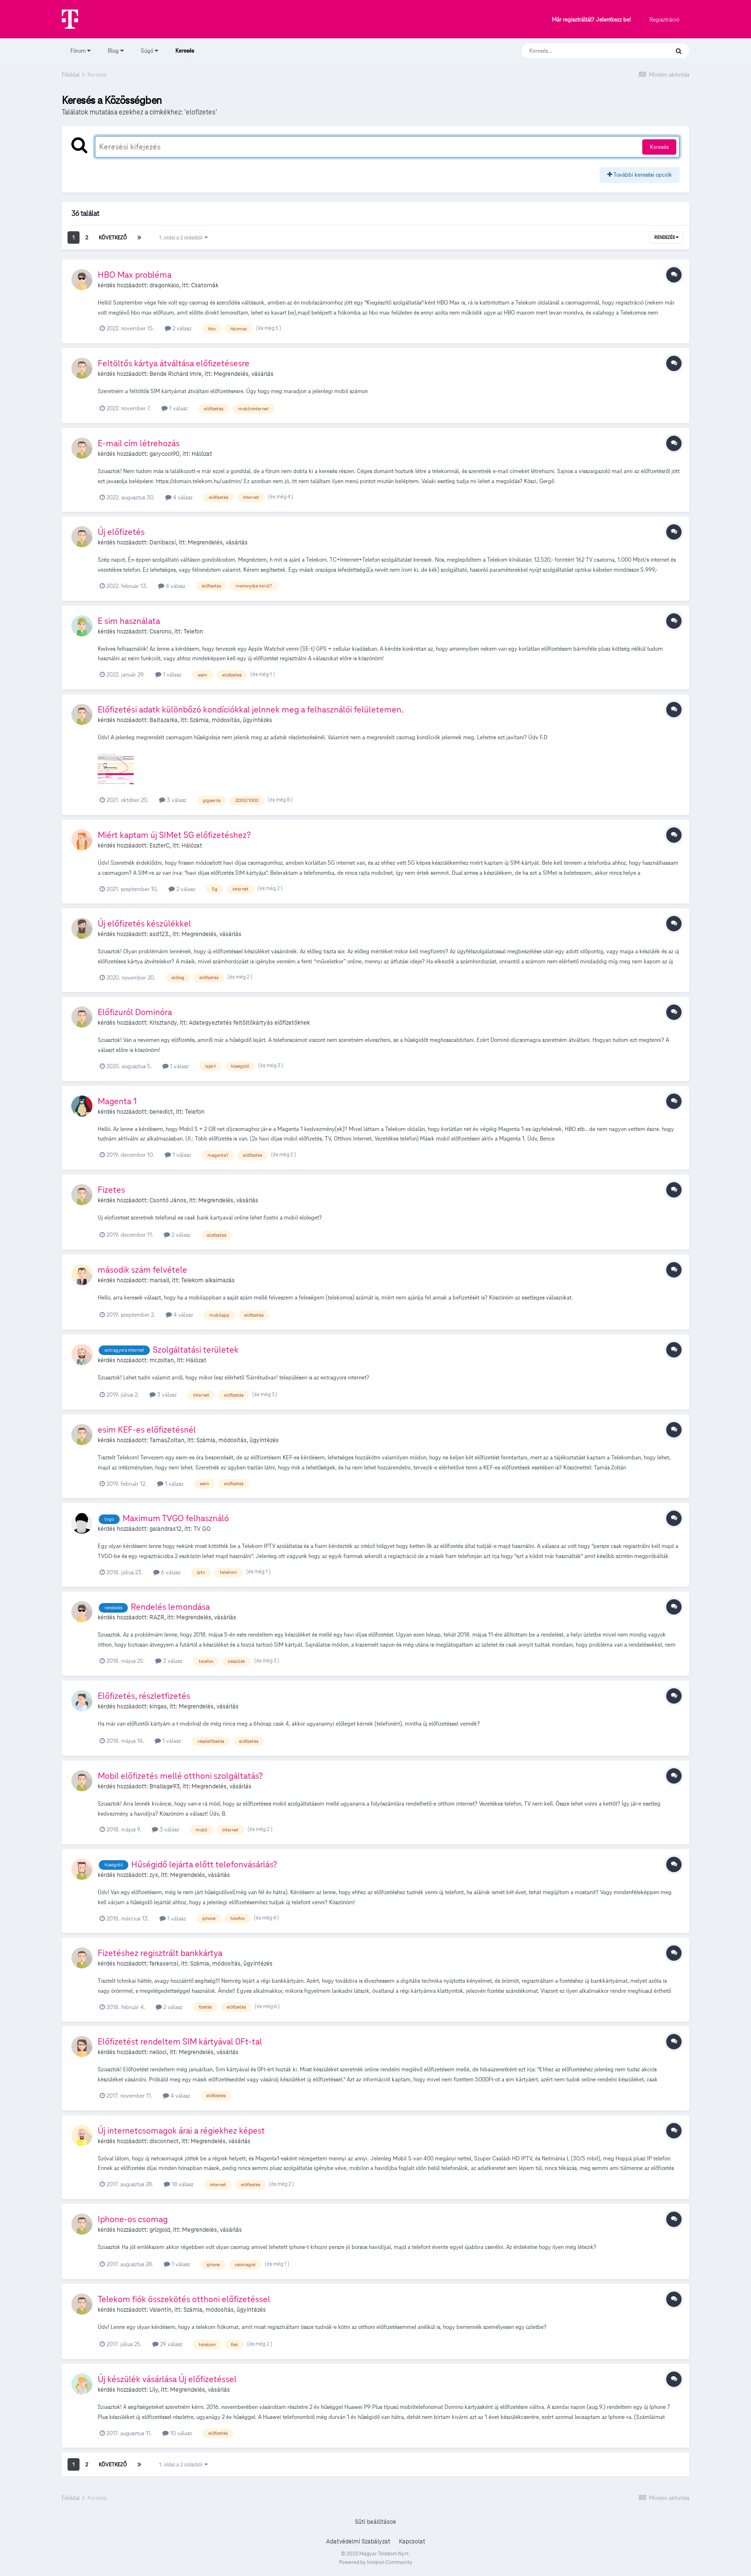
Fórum (80, 50)
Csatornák (204, 285)
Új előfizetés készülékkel (144, 923)
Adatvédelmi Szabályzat (358, 2541)
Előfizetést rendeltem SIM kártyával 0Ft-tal (180, 2041)
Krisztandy (163, 1023)
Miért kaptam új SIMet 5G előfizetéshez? (174, 834)
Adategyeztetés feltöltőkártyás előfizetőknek (249, 1023)
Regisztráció (664, 19)
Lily (153, 2390)
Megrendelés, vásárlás (243, 374)
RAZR (156, 1617)
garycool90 (164, 454)
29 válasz (167, 2344)
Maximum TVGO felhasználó (176, 1518)
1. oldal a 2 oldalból (183, 237)
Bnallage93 (164, 1786)
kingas (158, 1706)
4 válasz (179, 497)
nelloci (158, 2052)
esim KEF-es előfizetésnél (147, 1429)
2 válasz (178, 328)
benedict (161, 1112)
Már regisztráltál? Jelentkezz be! (591, 19)
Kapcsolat (412, 2541)
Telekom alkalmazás (208, 1280)
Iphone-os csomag (133, 2219)
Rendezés (666, 237)
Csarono (160, 631)
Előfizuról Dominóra (135, 1011)
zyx (153, 1875)
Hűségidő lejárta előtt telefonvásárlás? (204, 1864)
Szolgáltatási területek (196, 1349)
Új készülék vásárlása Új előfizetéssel (167, 2378)
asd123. (159, 934)
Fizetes (111, 1189)
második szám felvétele (142, 1269)
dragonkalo (164, 285)
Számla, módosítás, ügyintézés (231, 720)
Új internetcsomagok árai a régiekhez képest (181, 2130)
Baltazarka (163, 720)
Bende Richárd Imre (175, 374)
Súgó (149, 50)
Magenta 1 (117, 1101)
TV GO (202, 1529)
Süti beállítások (375, 2522)
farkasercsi (163, 1963)
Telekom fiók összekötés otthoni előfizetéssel (184, 2299)
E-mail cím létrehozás (139, 443)
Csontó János (167, 1200)
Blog (116, 50)
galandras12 (165, 1529)
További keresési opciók (639, 174)
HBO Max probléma (134, 274)
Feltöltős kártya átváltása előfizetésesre (174, 363)
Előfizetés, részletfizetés (144, 1695)
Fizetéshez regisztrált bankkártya (160, 1952)
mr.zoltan (161, 1360)
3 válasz (172, 799)
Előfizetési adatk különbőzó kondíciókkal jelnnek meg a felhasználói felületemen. (250, 709)
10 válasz (177, 2433)
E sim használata (129, 620)
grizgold (159, 2230)
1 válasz (174, 408)
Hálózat (202, 454)
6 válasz (167, 1572)
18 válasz (178, 2184)
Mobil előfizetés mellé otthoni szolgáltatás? (180, 1775)
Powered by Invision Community (375, 2562)
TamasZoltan (166, 1440)
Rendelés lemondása (170, 1606)
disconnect (164, 2141)
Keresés (184, 55)
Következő (113, 237)
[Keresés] (585, 50)
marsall (159, 1280)
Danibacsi (162, 542)
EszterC (159, 845)
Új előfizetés (121, 531)
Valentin (160, 2310)
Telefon (193, 631)
